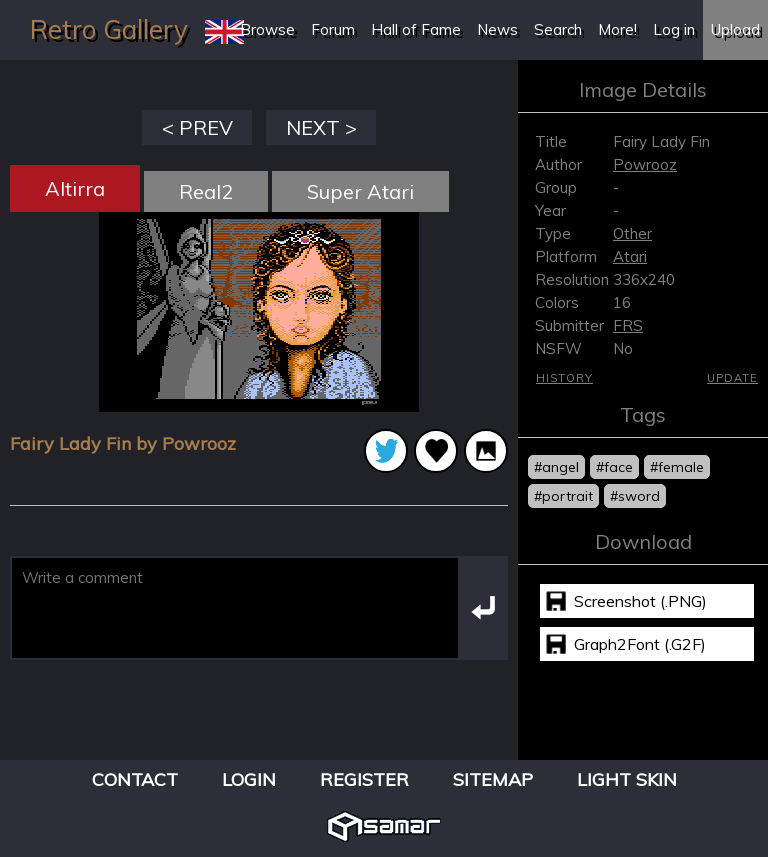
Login (249, 779)
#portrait (563, 496)
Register (364, 779)
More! (617, 29)
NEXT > (321, 127)
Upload (735, 29)
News (497, 29)
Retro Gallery (109, 29)
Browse (267, 29)
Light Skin (627, 779)
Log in (674, 29)
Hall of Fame (416, 29)
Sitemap (493, 779)
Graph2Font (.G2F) (640, 644)
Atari (630, 256)
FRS (628, 325)
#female (677, 467)
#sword (635, 496)
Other (632, 233)
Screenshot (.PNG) (640, 601)
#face (614, 467)
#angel (556, 467)
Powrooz (645, 164)
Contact (135, 779)
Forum (333, 29)
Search (558, 29)
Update (732, 378)
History (564, 378)
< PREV (197, 127)
